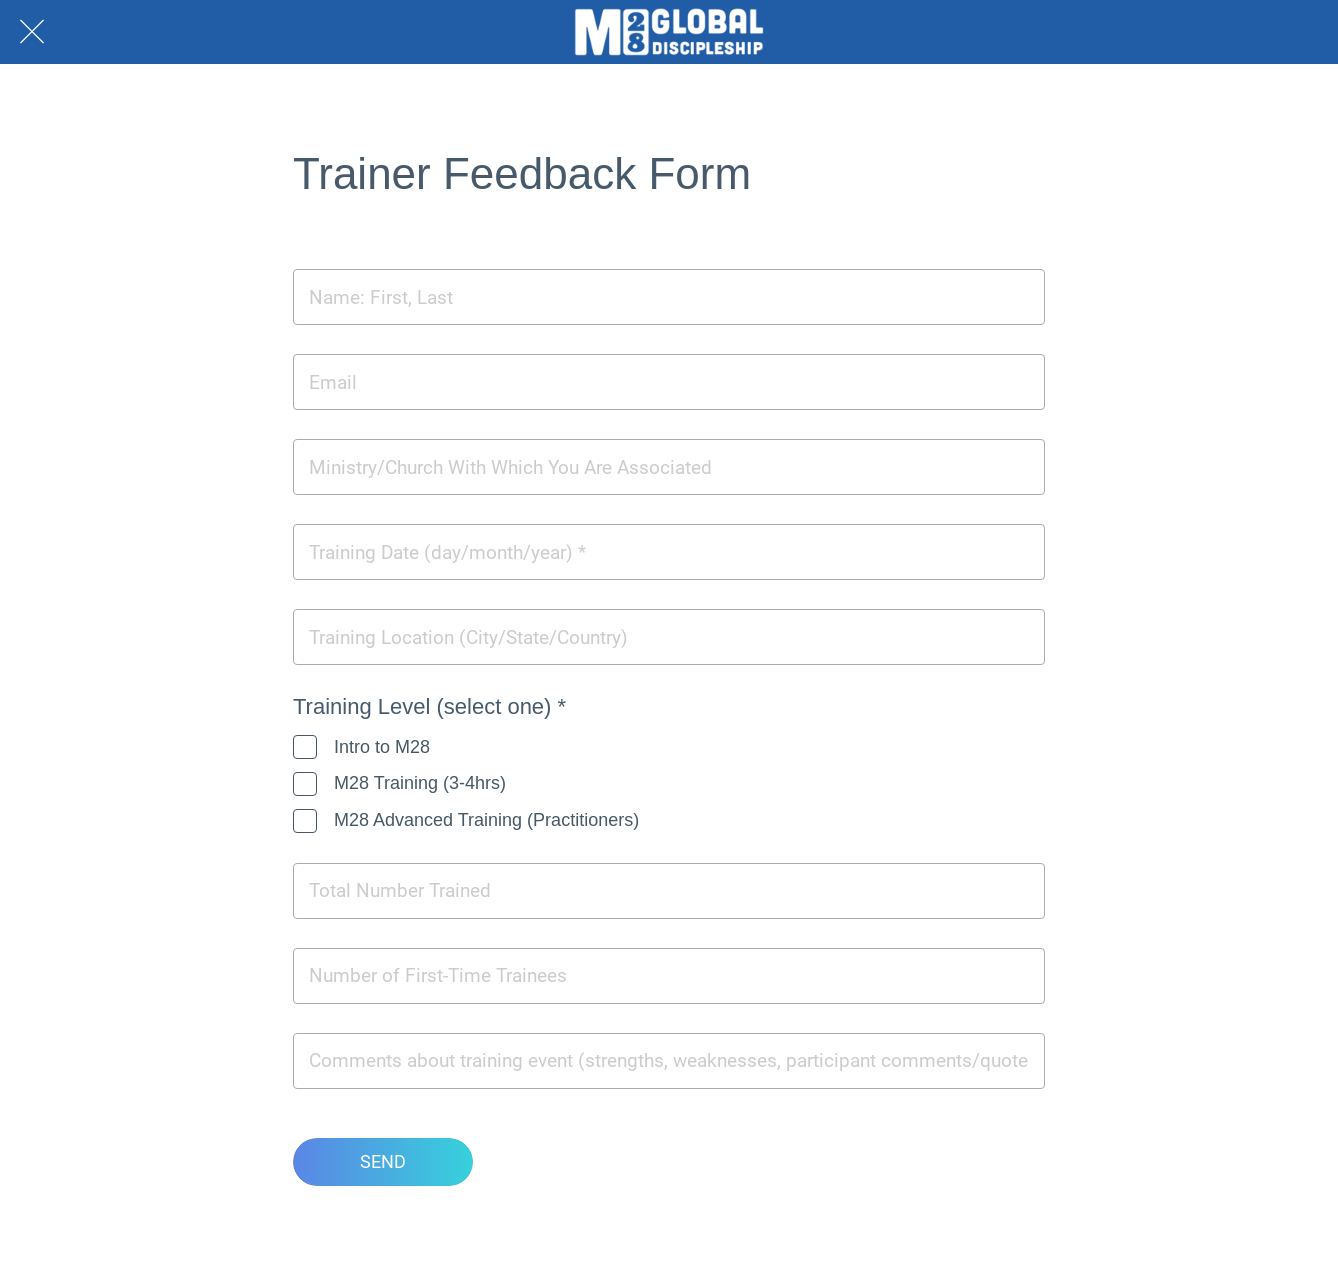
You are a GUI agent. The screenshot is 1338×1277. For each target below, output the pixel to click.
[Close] (32, 32)
